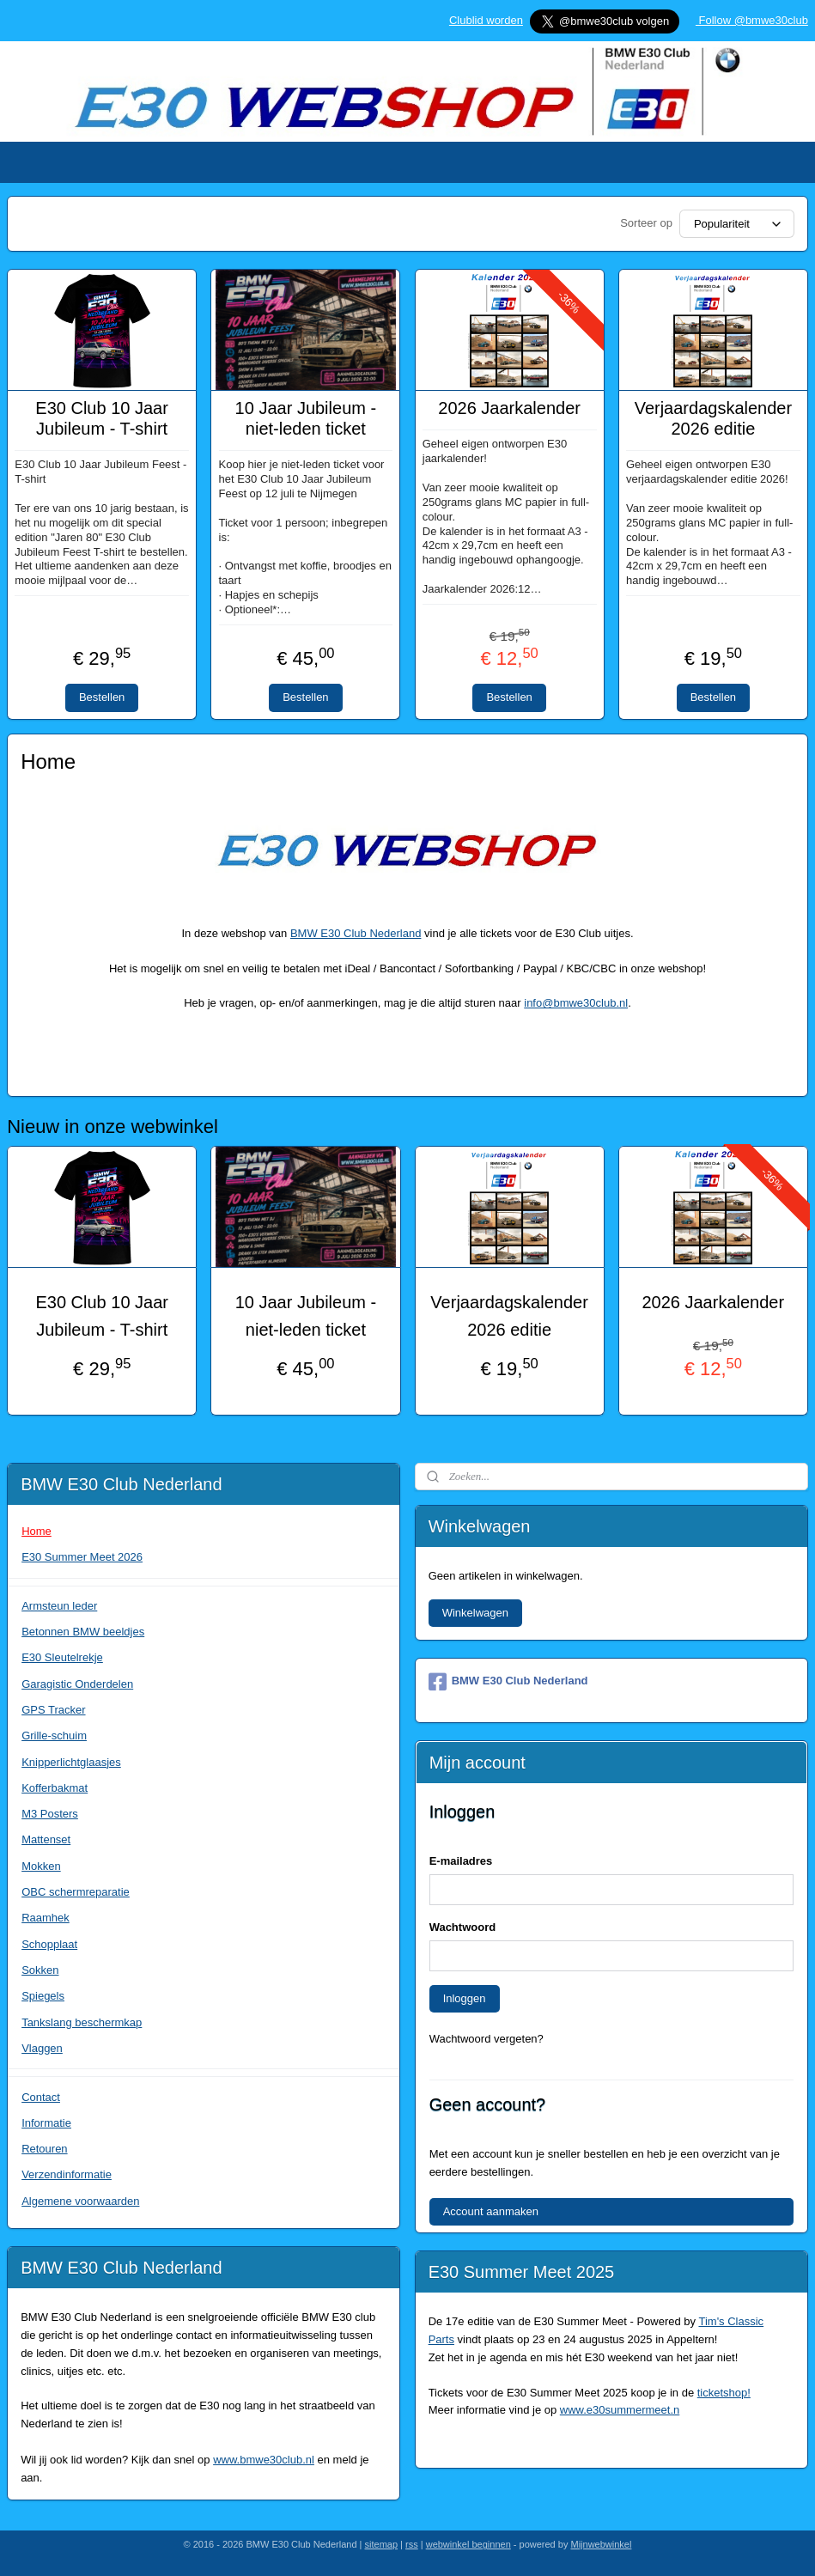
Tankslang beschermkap (81, 2022)
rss (411, 2544)
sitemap (381, 2544)
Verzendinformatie (66, 2174)
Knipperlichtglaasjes (71, 1762)
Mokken (41, 1866)
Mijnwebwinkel (600, 2544)
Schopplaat (49, 1944)
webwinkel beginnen (468, 2544)
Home (36, 1531)
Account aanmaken (490, 2211)
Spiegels (42, 1995)
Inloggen (464, 1998)
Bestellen (102, 697)
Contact (40, 2097)
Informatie (46, 2122)
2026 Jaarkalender (509, 408)
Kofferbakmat (54, 1787)
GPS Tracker (53, 1709)
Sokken (39, 1970)
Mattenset (45, 1839)
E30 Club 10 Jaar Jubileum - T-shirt (101, 418)
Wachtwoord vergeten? (486, 2038)
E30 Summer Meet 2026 (82, 1556)
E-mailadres (461, 1860)
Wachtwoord (462, 1927)
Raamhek (45, 1917)
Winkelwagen (475, 1612)
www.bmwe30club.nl (263, 2459)
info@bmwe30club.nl (576, 1003)
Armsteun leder (59, 1605)
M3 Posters (49, 1813)
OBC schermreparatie (75, 1891)
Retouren (44, 2148)
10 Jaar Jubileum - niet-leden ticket (306, 418)
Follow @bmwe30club (752, 20)
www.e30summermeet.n (619, 2409)
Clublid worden (486, 20)
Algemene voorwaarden (80, 2201)
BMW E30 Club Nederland (355, 933)
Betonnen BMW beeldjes (82, 1631)
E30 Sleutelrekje (62, 1657)
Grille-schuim (54, 1735)
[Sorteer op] (737, 223)
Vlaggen (42, 2048)
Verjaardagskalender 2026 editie (713, 418)
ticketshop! (724, 2392)
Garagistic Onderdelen (77, 1684)
